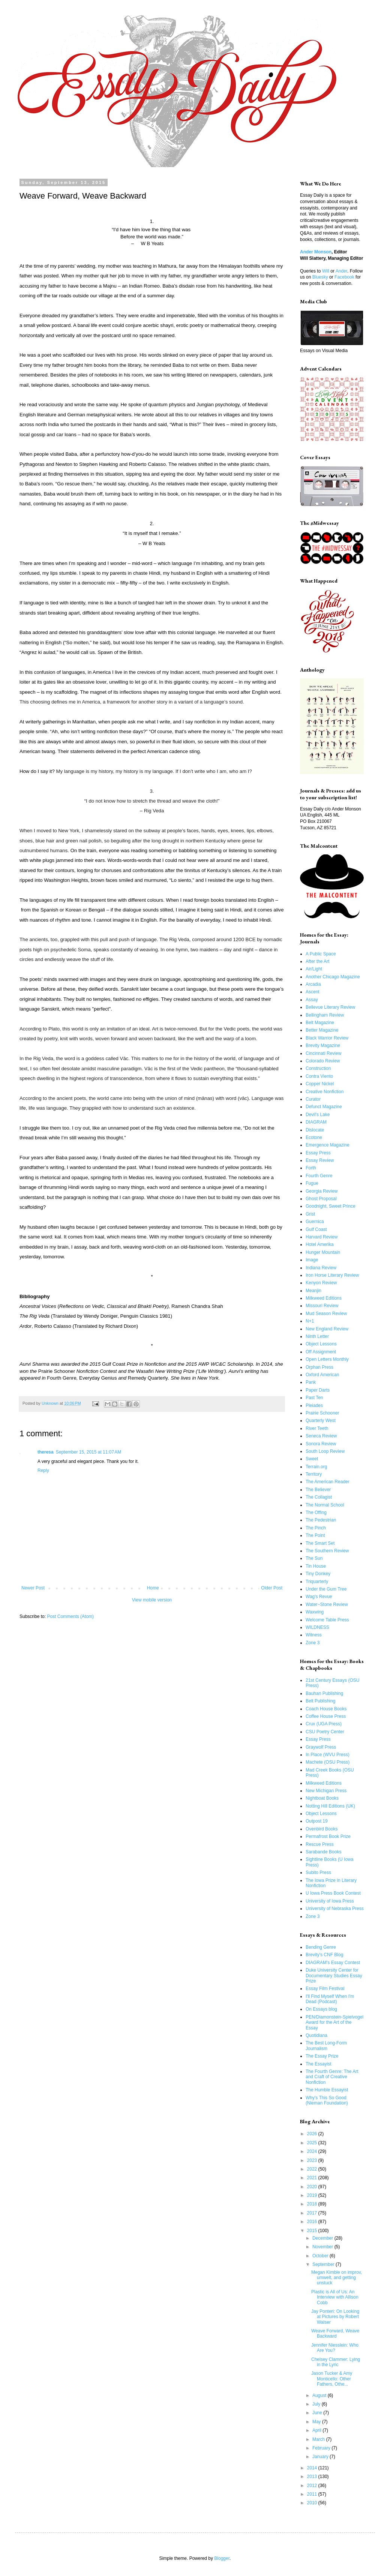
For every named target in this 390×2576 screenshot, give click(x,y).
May (317, 2421)
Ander (341, 271)
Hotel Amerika (320, 1244)
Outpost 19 (317, 1821)
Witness (314, 1634)
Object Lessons (321, 1344)
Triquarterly (317, 1581)
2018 (312, 2204)
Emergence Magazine (328, 1145)
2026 (312, 2133)
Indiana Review (321, 1267)
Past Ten (314, 1397)
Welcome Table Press (327, 1619)
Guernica (315, 1221)
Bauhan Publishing (324, 1693)
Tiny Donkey (318, 1573)
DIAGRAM (316, 1122)
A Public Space (321, 954)
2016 (312, 2221)
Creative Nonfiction (325, 1091)
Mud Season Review (326, 1313)
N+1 (310, 1321)
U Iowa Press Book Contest (333, 1893)
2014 (312, 2468)
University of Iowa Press (330, 1901)
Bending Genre (321, 1947)
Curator (313, 1099)
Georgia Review (322, 1191)
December (323, 2238)
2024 (312, 2151)
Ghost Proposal (321, 1198)
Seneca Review (321, 1436)
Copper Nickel (320, 1083)
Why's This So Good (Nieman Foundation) (327, 2100)
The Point (315, 1535)
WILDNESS (317, 1627)
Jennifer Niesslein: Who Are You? (334, 2348)
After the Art (317, 961)
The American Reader (328, 1481)
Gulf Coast (316, 1229)
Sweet (312, 1458)
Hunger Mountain (323, 1252)
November (323, 2246)
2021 (312, 2177)
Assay (312, 999)
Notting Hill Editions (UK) (330, 1806)
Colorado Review (323, 1061)
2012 (312, 2485)
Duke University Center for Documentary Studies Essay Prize (334, 1975)
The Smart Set (320, 1543)
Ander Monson (316, 252)
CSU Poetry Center (325, 1731)
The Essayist (319, 2064)
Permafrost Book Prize (328, 1836)
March (319, 2439)
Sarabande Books (323, 1851)
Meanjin (313, 1290)
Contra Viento (319, 1076)
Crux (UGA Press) (324, 1723)
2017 (312, 2213)
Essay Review (320, 1160)
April (317, 2430)
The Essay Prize (322, 2056)
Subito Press (318, 1872)
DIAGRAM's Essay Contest (333, 1962)
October (321, 2255)
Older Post (271, 1588)
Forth (311, 1167)
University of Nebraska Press (335, 1908)
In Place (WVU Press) (328, 1754)
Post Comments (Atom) (70, 1616)
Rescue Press (320, 1844)
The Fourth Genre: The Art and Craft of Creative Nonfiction (332, 2077)
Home (153, 1588)
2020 (312, 2186)
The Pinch (316, 1528)
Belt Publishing (320, 1701)
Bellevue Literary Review (330, 1007)
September (324, 2264)
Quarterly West (321, 1420)
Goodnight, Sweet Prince (331, 1206)
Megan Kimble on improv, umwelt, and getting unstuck (336, 2278)
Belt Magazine (320, 1022)
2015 (312, 2230)
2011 (312, 2494)
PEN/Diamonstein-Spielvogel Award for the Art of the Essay (334, 2022)
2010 (312, 2502)
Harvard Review (322, 1237)
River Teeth (317, 1428)
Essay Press (318, 1152)
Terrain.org (316, 1466)
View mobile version (152, 1600)
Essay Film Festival (325, 1988)
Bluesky (320, 277)
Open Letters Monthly (327, 1359)
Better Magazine (322, 1030)
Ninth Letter (317, 1336)
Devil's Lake (318, 1114)
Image (312, 1259)
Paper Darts (318, 1390)
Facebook (344, 277)
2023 (312, 2160)
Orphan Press (319, 1367)
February (322, 2448)
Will (325, 271)
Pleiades (314, 1405)
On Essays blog (321, 2009)
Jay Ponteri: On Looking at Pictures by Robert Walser (335, 2317)
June (317, 2412)
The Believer (318, 1489)
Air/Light (314, 969)
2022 (312, 2169)
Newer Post (33, 1588)
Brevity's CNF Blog (324, 1954)
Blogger (222, 2558)
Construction (318, 1068)
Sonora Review (321, 1443)
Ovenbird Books (322, 1829)
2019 (312, 2195)
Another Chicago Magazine (333, 976)
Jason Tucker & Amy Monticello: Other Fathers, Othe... (331, 2379)
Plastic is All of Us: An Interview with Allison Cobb (334, 2297)
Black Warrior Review (327, 1038)
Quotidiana (316, 2035)
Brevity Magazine (323, 1045)
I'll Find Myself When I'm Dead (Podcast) (330, 1999)
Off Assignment (321, 1351)
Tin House (316, 1566)
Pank (311, 1382)
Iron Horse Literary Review (332, 1275)
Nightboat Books (322, 1798)
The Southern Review (327, 1550)
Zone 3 (313, 1642)
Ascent (313, 991)
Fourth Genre (319, 1175)
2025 (312, 2142)
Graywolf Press (321, 1747)
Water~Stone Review (327, 1604)
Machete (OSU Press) (328, 1762)
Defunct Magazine (324, 1106)
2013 (312, 2476)
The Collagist (319, 1497)
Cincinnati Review (323, 1053)
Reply (43, 1470)
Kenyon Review (321, 1282)
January (321, 2456)
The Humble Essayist (327, 2089)
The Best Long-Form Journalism (326, 2045)
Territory (314, 1474)
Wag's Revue (319, 1596)
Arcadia (313, 984)
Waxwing (315, 1612)
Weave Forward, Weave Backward (335, 2333)
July (317, 2404)
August (320, 2395)
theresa (46, 1452)
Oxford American (322, 1374)
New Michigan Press (326, 1790)
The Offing (316, 1512)
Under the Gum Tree (326, 1589)
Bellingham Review (325, 1015)
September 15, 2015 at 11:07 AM (88, 1452)
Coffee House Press (326, 1716)
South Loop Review (325, 1451)
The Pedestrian (321, 1520)
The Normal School (325, 1505)
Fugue (312, 1183)
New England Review (327, 1329)
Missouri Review (322, 1305)
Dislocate (315, 1130)
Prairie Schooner (322, 1413)
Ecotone (314, 1137)
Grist (310, 1214)
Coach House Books (326, 1708)
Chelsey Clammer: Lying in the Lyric (335, 2362)
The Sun (314, 1558)
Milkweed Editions (324, 1298)
